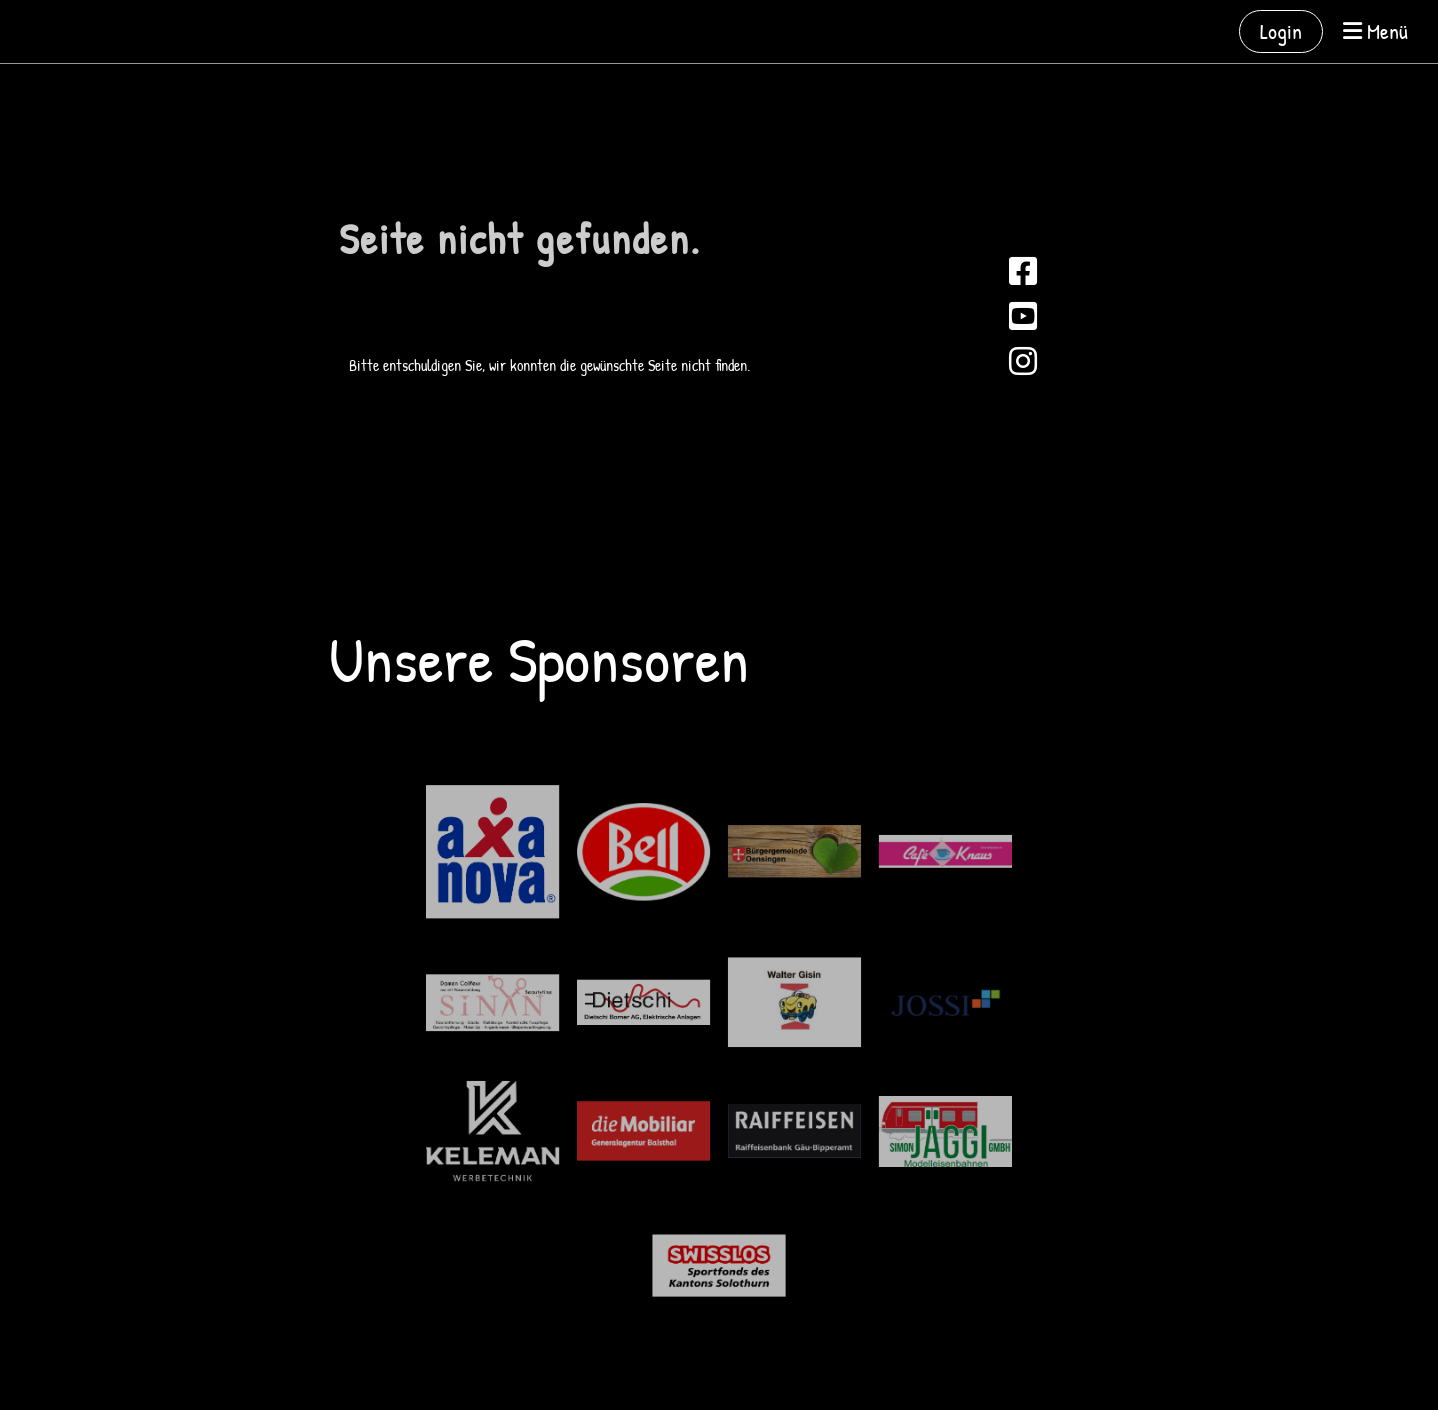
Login (1281, 31)
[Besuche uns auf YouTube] (1023, 316)
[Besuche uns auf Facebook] (1023, 271)
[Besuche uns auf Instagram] (1023, 361)
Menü (1375, 31)
